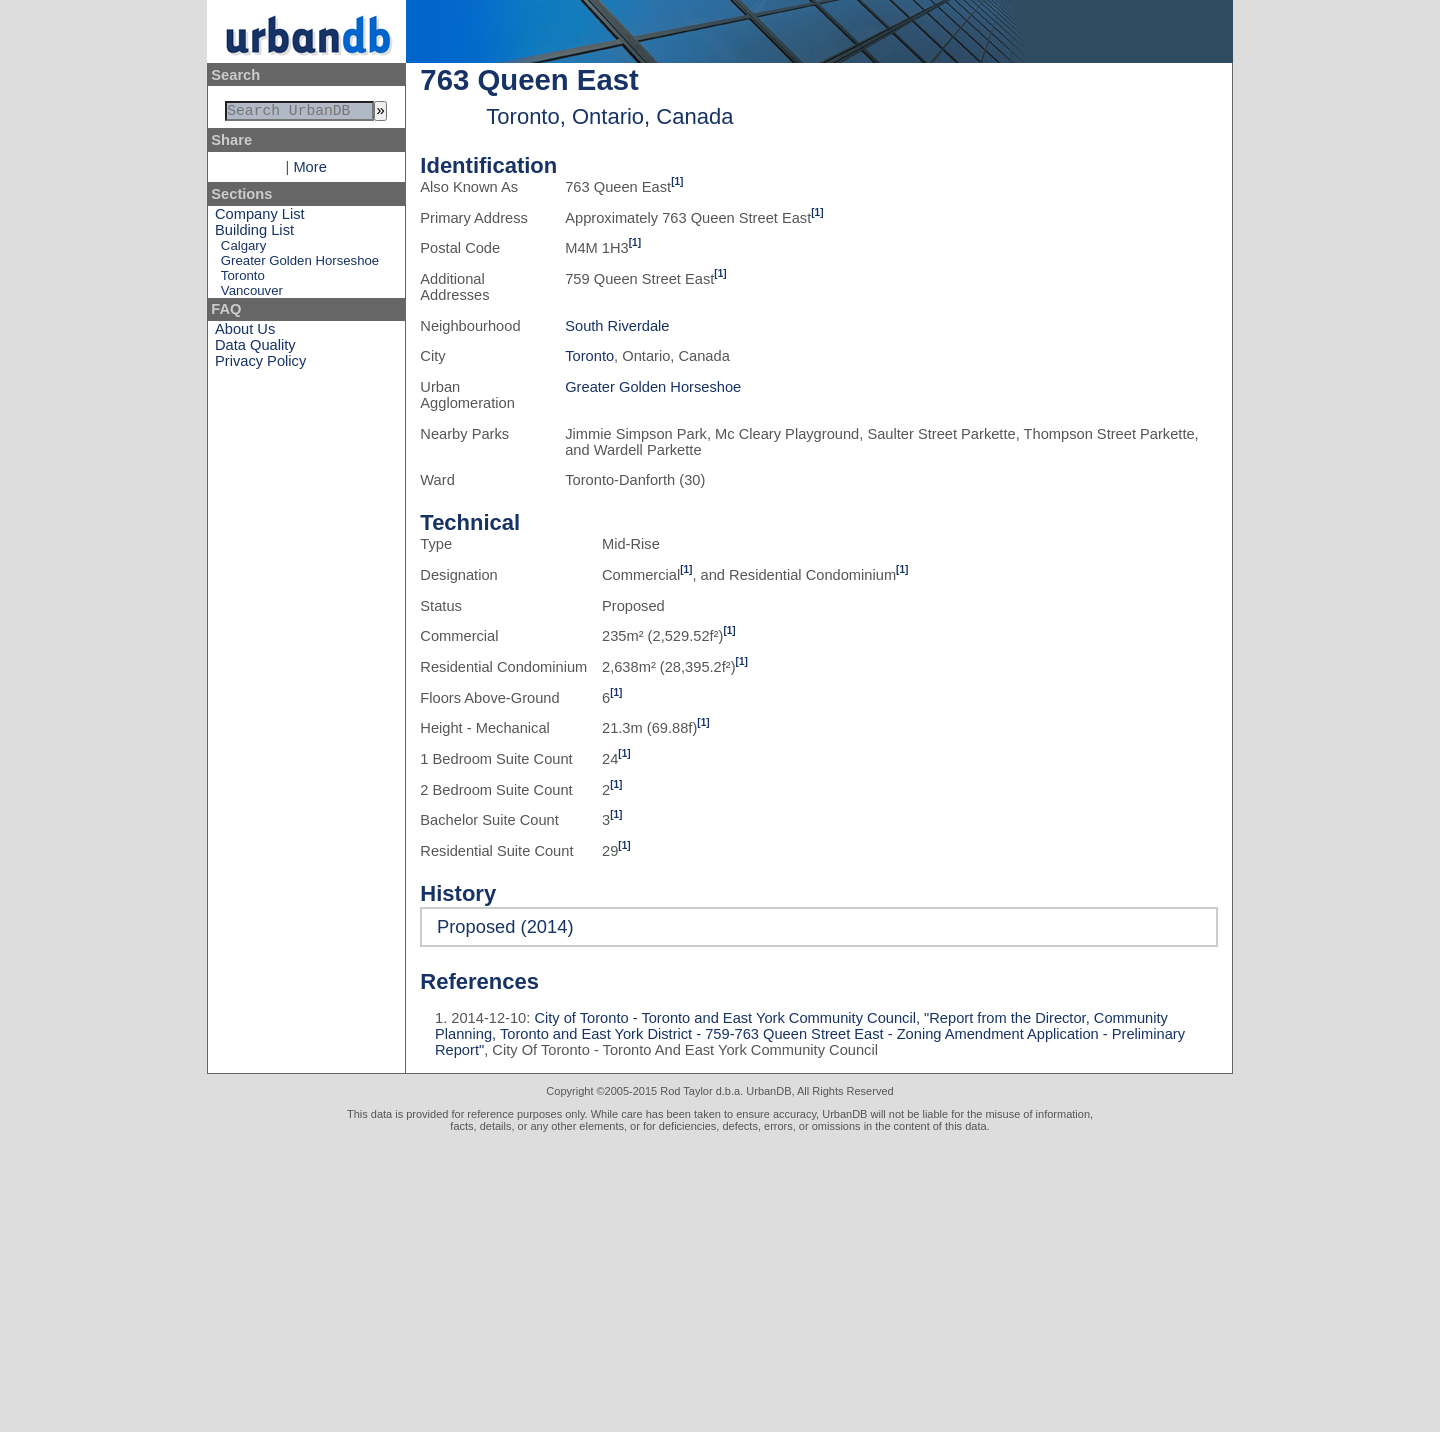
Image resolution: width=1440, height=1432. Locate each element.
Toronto (243, 279)
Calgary (243, 249)
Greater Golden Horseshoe (300, 264)
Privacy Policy (260, 365)
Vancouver (252, 294)
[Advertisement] (720, 1282)
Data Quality (255, 349)
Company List (260, 218)
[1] (677, 181)
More (309, 171)
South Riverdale (617, 326)
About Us (245, 333)
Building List (254, 234)
